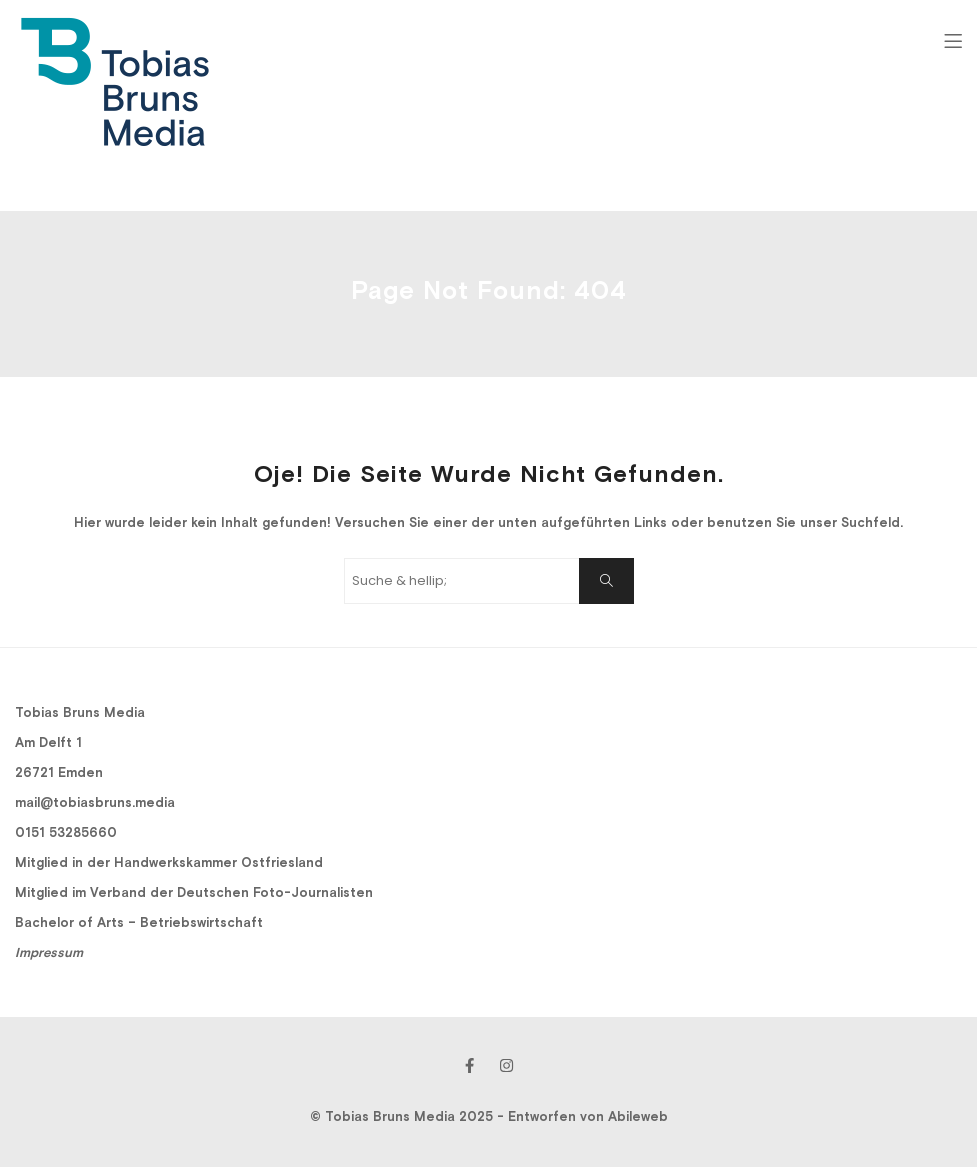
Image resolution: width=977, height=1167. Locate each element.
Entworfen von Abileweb (588, 1116)
